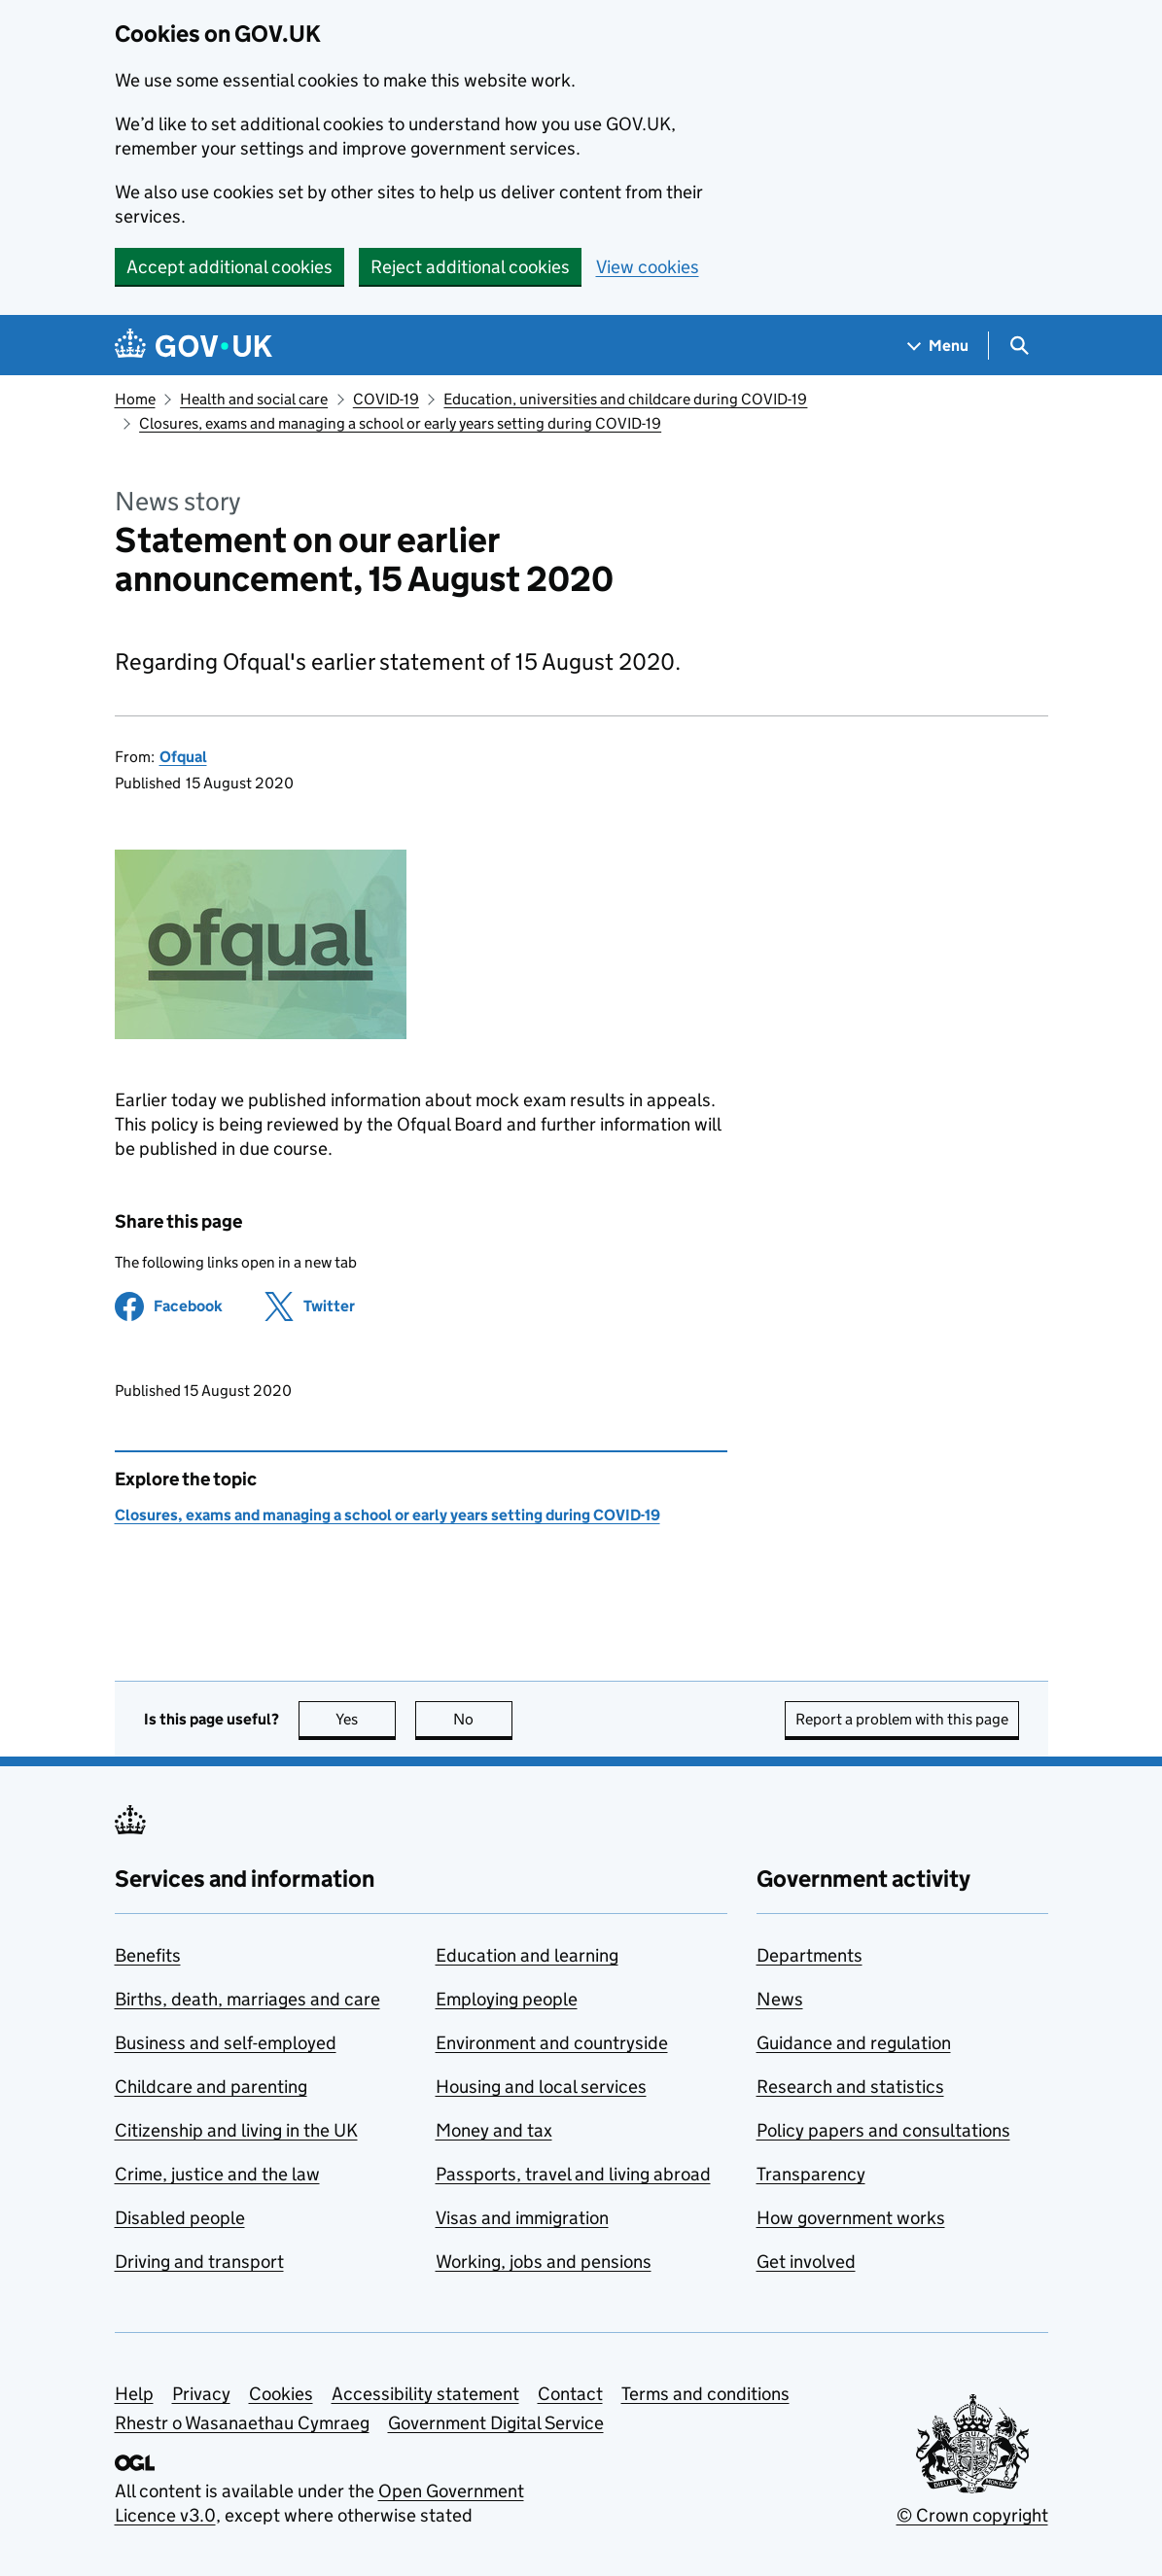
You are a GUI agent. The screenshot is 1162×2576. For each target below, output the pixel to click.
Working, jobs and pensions (543, 2261)
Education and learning (527, 1955)
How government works (851, 2218)
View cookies (647, 267)
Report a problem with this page (901, 1719)
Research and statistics (850, 2086)
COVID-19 (386, 399)
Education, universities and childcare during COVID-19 (625, 399)
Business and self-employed (225, 2043)
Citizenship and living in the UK (236, 2130)
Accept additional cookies (229, 267)
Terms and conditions (705, 2394)
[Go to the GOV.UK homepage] (193, 346)
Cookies (281, 2394)
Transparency (811, 2174)
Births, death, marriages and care (247, 1999)
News (780, 1999)
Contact (570, 2394)
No (482, 1719)
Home (135, 399)
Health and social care (254, 399)
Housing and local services (541, 2086)
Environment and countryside (552, 2043)
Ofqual (183, 757)
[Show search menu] (1018, 345)
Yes (365, 1719)
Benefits (148, 1955)
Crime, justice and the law (217, 2174)
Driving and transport (199, 2261)
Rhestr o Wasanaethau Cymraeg (242, 2423)
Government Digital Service (496, 2423)
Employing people (507, 1999)
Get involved (806, 2261)
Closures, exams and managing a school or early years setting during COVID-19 (400, 423)
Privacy (201, 2394)
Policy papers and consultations (883, 2130)
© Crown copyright (972, 2515)
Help (134, 2394)
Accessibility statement (425, 2394)
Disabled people (180, 2218)
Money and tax (494, 2130)
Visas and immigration (522, 2218)
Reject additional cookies (470, 267)
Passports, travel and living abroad (573, 2174)
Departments (810, 1955)
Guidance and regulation (854, 2043)
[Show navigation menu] (938, 345)
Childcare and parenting (211, 2086)
